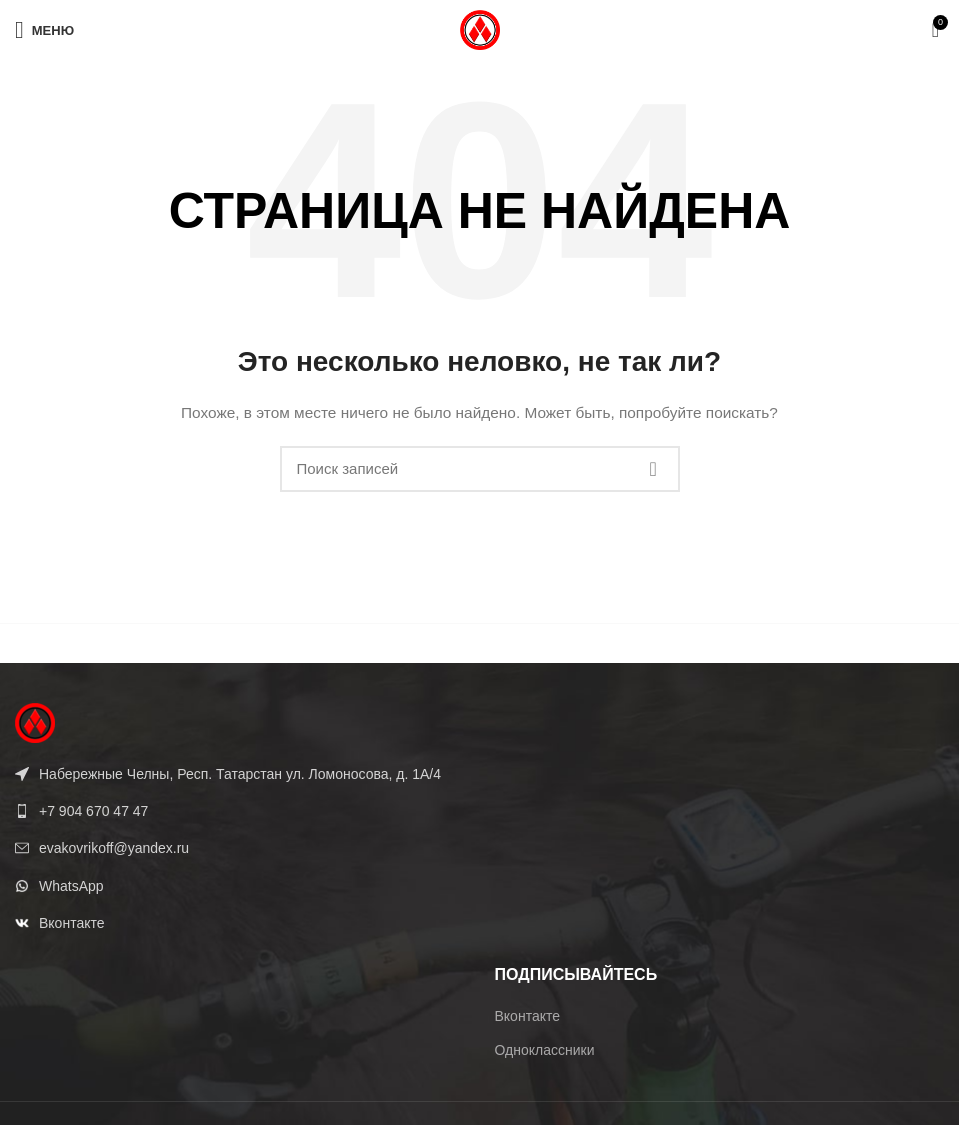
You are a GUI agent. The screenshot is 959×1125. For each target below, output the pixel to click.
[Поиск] (480, 469)
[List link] (240, 811)
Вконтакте (528, 1016)
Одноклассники (545, 1050)
